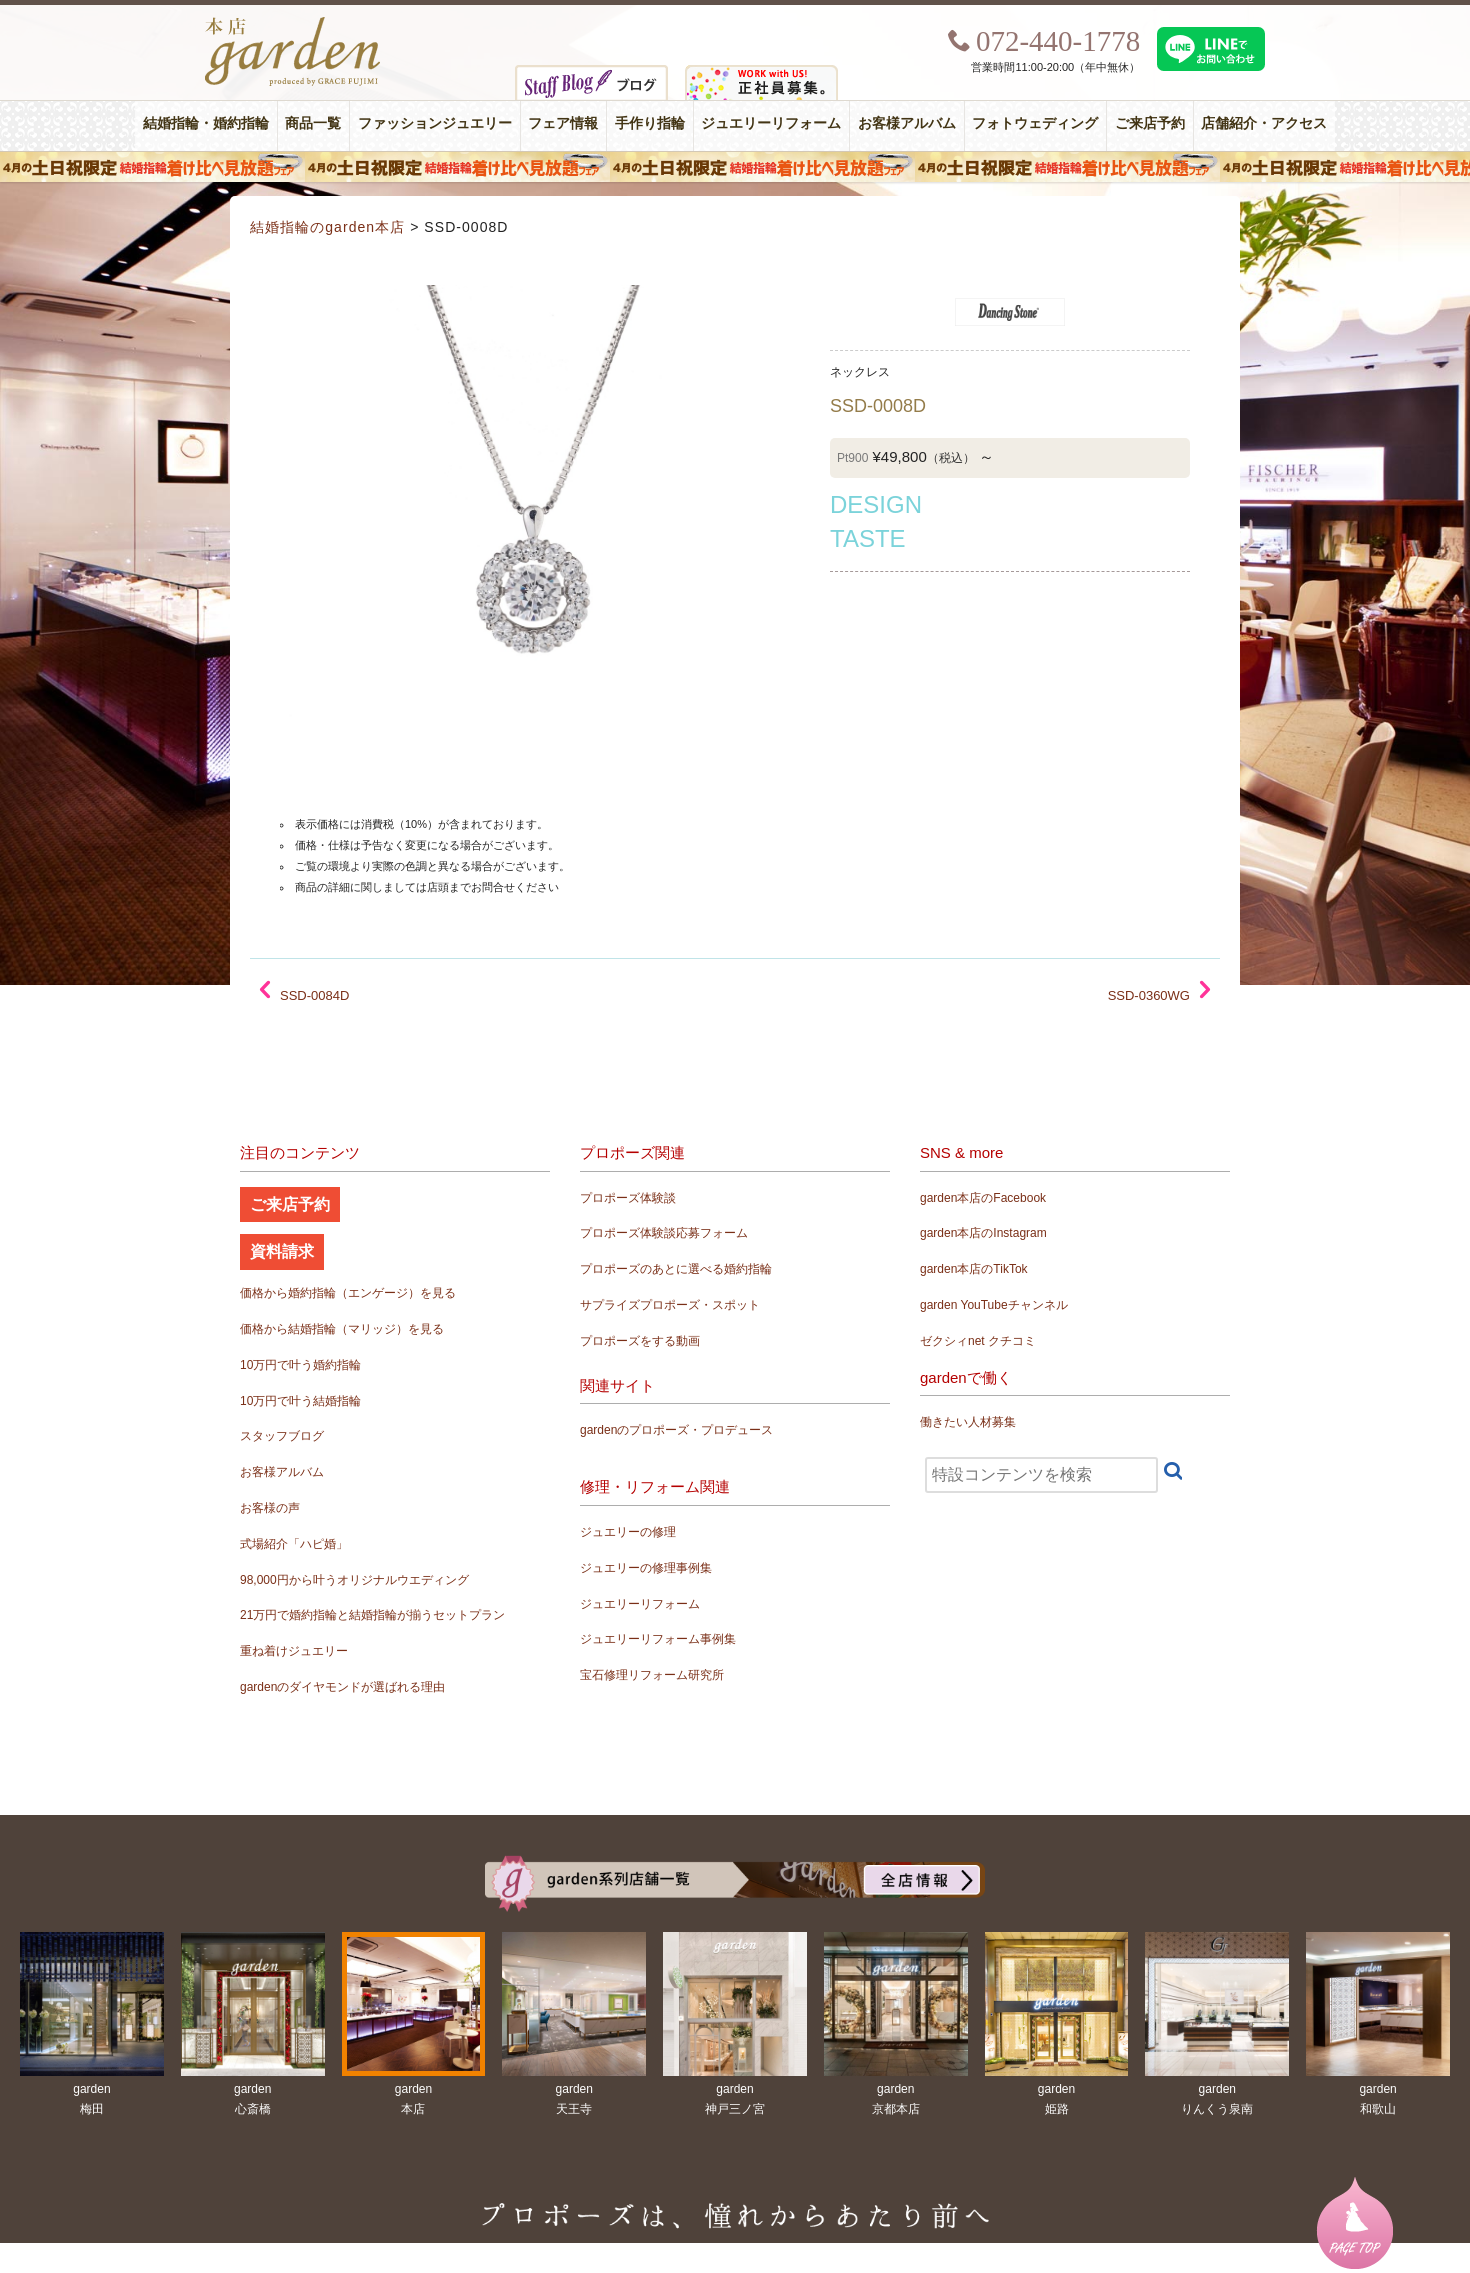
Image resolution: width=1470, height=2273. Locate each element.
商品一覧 (313, 123)
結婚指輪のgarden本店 (327, 227)
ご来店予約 (1150, 123)
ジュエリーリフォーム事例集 (658, 1639)
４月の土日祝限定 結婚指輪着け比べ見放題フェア (735, 167)
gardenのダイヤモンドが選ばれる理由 (342, 1687)
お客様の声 (270, 1508)
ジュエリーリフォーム (771, 123)
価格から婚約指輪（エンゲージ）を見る (348, 1293)
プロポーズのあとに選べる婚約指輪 (676, 1269)
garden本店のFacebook (983, 1198)
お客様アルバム (907, 123)
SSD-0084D (314, 995)
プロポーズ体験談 (628, 1198)
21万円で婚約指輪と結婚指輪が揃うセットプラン (372, 1615)
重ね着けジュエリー (294, 1651)
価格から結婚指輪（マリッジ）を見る (342, 1329)
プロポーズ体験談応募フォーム (664, 1233)
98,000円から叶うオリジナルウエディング (354, 1580)
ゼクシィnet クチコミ (978, 1341)
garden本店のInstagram (983, 1233)
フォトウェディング (1035, 123)
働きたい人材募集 (968, 1422)
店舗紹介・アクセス (1264, 123)
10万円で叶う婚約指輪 (300, 1365)
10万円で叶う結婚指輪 (300, 1401)
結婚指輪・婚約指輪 (206, 123)
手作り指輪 (650, 123)
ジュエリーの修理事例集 (646, 1568)
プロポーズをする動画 (640, 1341)
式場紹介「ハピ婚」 (294, 1544)
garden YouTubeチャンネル (994, 1305)
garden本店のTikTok (974, 1269)
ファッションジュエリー (435, 123)
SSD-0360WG (1149, 995)
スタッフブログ (282, 1436)
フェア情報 (563, 123)
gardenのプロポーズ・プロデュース (676, 1430)
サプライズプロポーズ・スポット (670, 1305)
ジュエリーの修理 (628, 1532)
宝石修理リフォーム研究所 (652, 1675)
